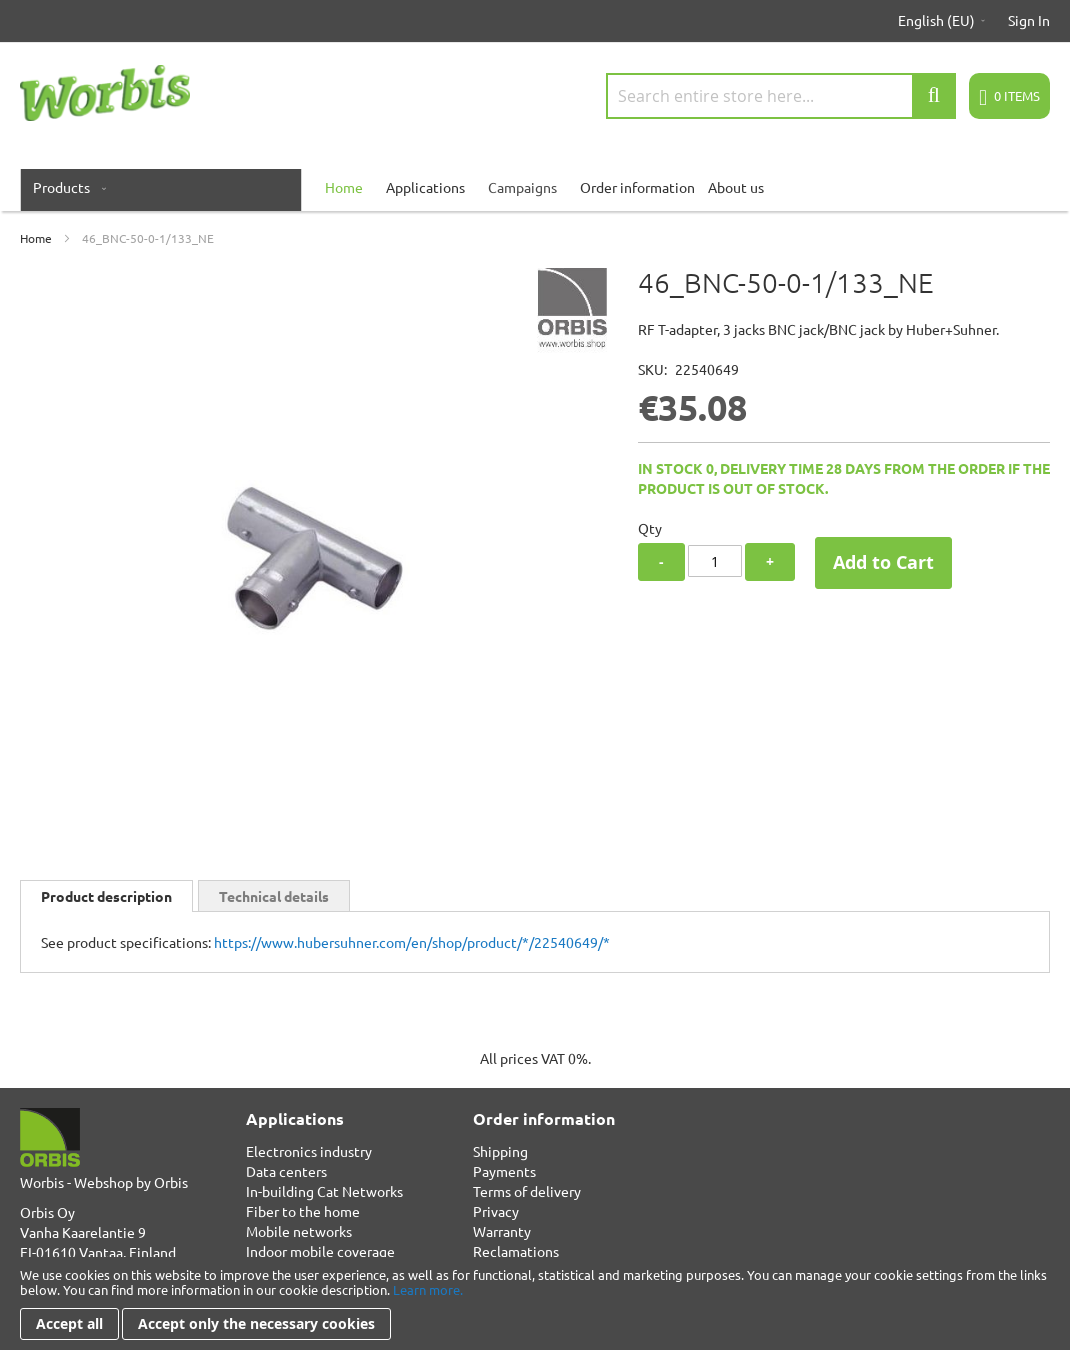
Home (36, 238)
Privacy (496, 1211)
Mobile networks (299, 1231)
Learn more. (428, 1289)
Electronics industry (309, 1151)
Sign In (1029, 20)
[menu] (535, 187)
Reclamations (516, 1251)
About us (736, 187)
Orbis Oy (47, 1212)
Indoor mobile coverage (320, 1251)
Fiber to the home (303, 1211)
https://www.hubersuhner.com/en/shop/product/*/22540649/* (412, 942)
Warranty (502, 1231)
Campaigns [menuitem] (522, 187)
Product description (106, 896)
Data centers (286, 1171)
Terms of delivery (527, 1191)
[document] (535, 1303)
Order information (637, 187)
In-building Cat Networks (324, 1191)
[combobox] (781, 96)
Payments (504, 1171)
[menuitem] (65, 187)
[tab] (106, 896)
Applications (425, 187)
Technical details (274, 896)
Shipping (500, 1151)
